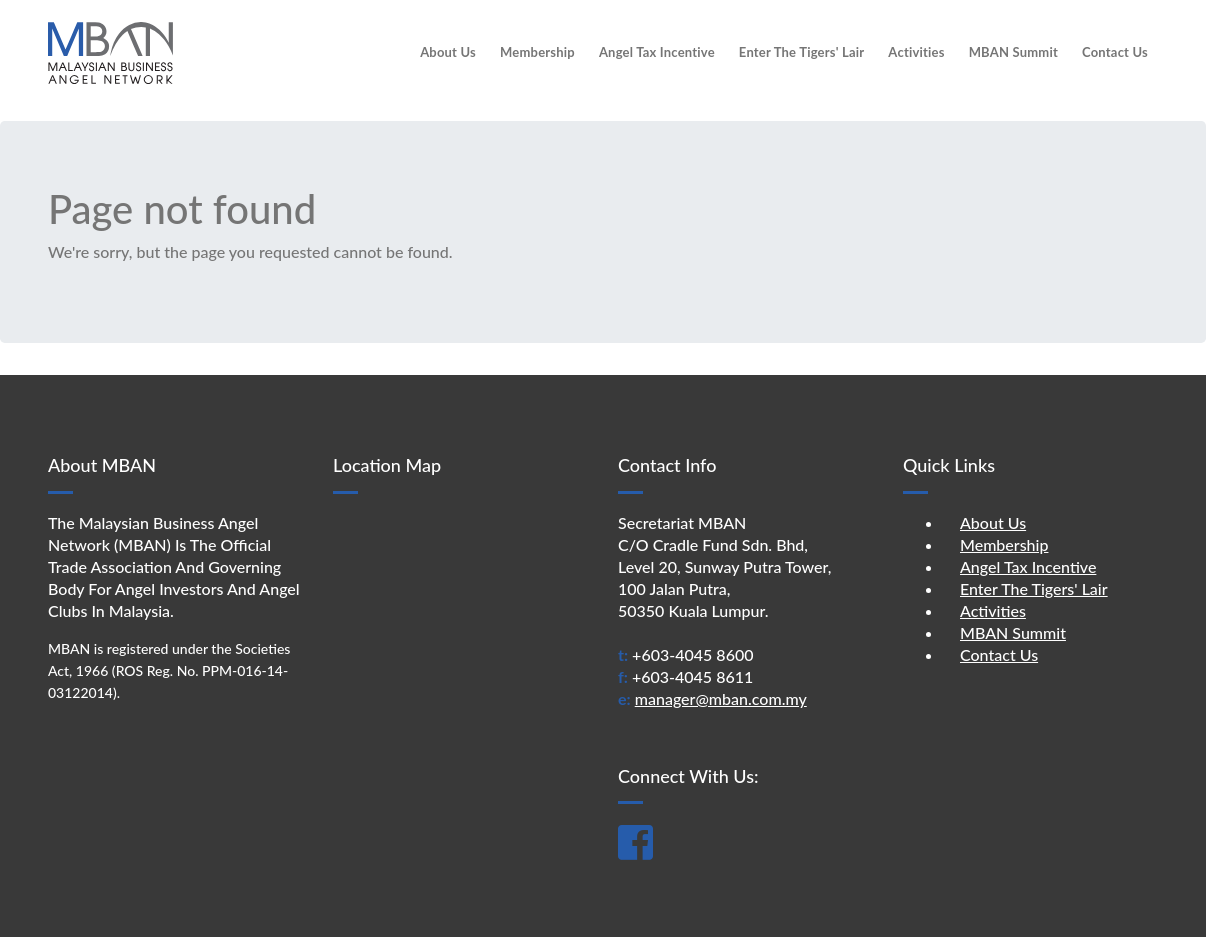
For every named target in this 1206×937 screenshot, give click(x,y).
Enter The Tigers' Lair (801, 52)
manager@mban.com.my (721, 698)
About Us (448, 52)
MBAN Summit (1013, 52)
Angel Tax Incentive (657, 52)
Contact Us (1115, 52)
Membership (537, 52)
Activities (916, 52)
